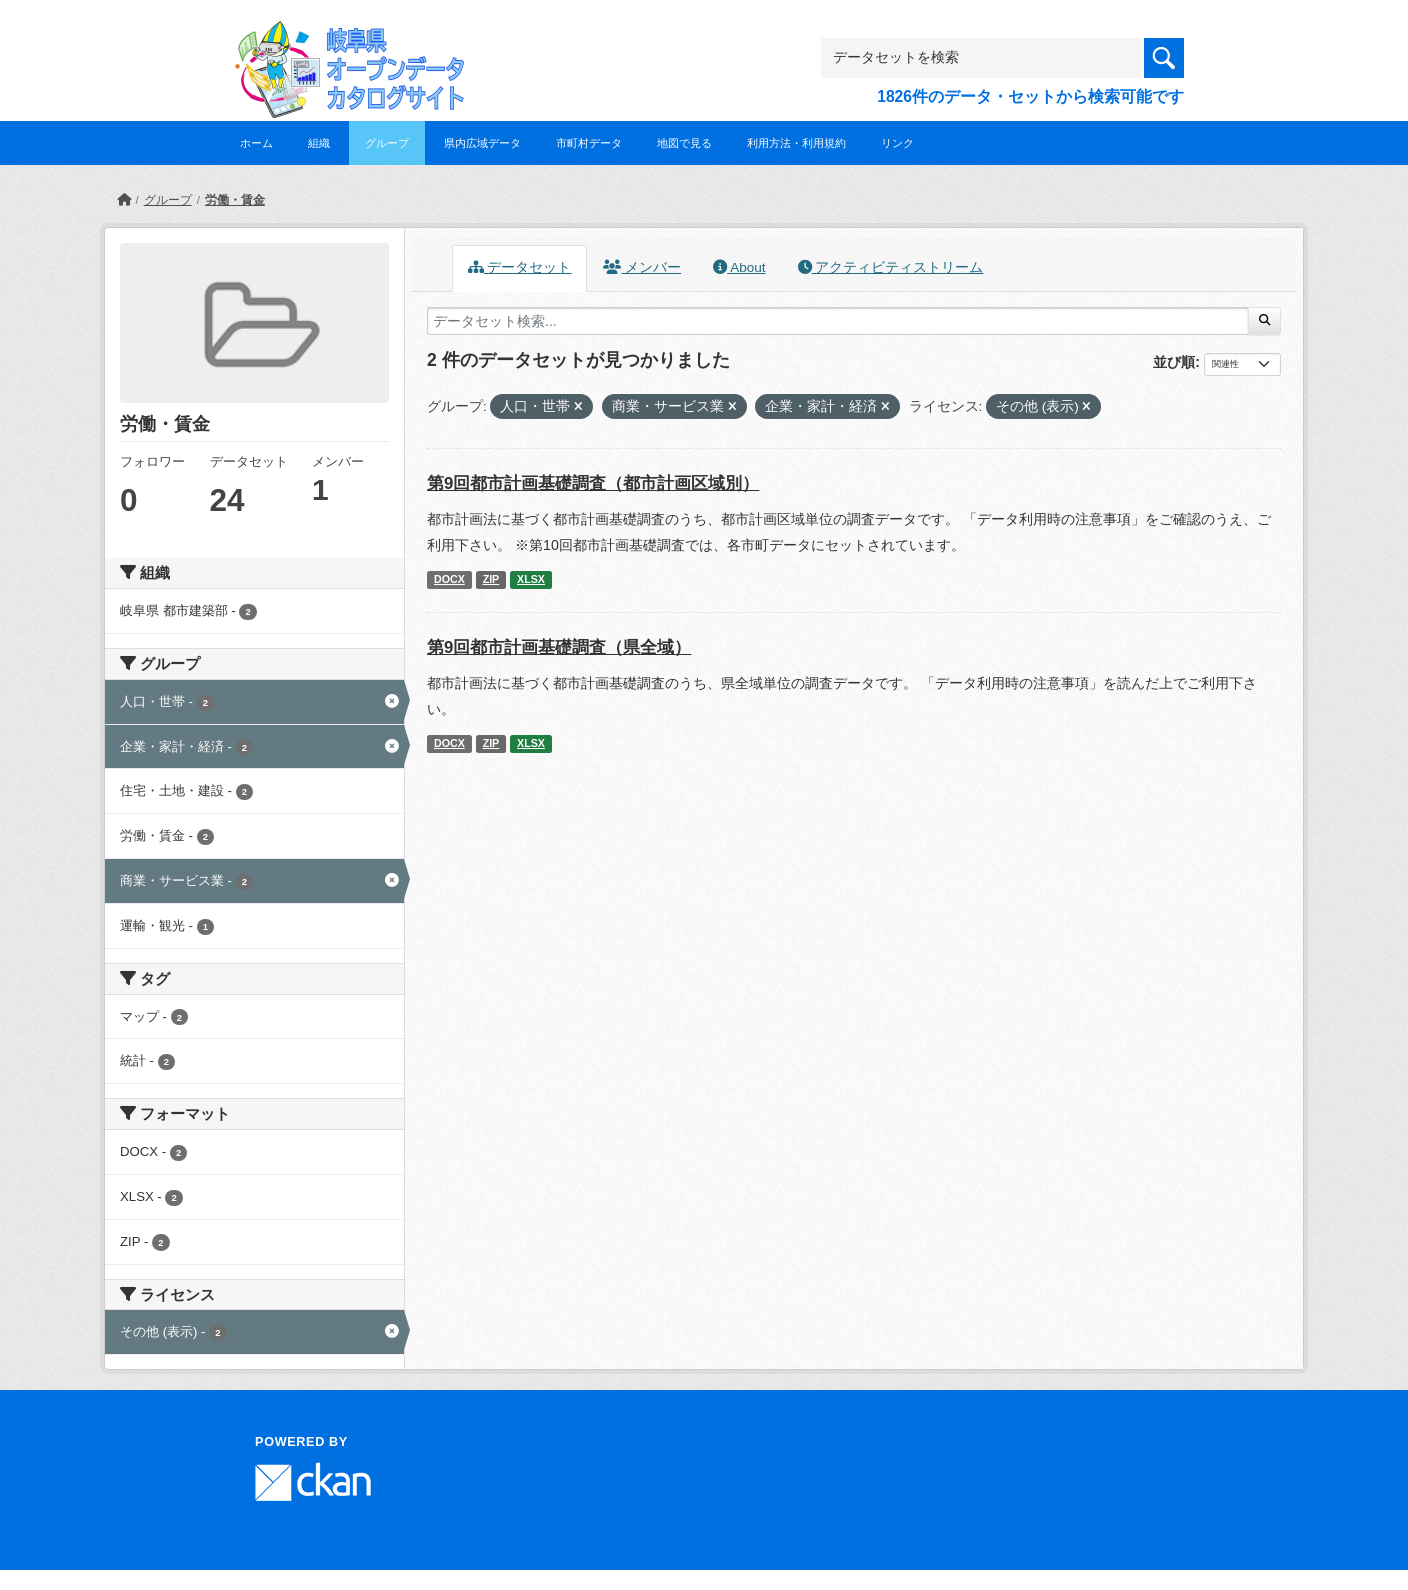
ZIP (491, 579)
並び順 (1174, 362)
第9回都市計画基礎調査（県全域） (559, 647)
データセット (520, 267)
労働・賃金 (235, 200)
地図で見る (684, 143)
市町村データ (589, 143)
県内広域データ (482, 143)
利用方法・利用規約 (796, 143)
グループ (387, 143)
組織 (319, 143)
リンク (897, 143)
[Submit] (1264, 321)
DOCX (449, 579)
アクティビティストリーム (891, 267)
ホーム (256, 143)
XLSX (531, 579)
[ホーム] (124, 200)
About (739, 267)
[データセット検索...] (838, 321)
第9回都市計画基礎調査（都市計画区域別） (593, 483)
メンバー (642, 267)
